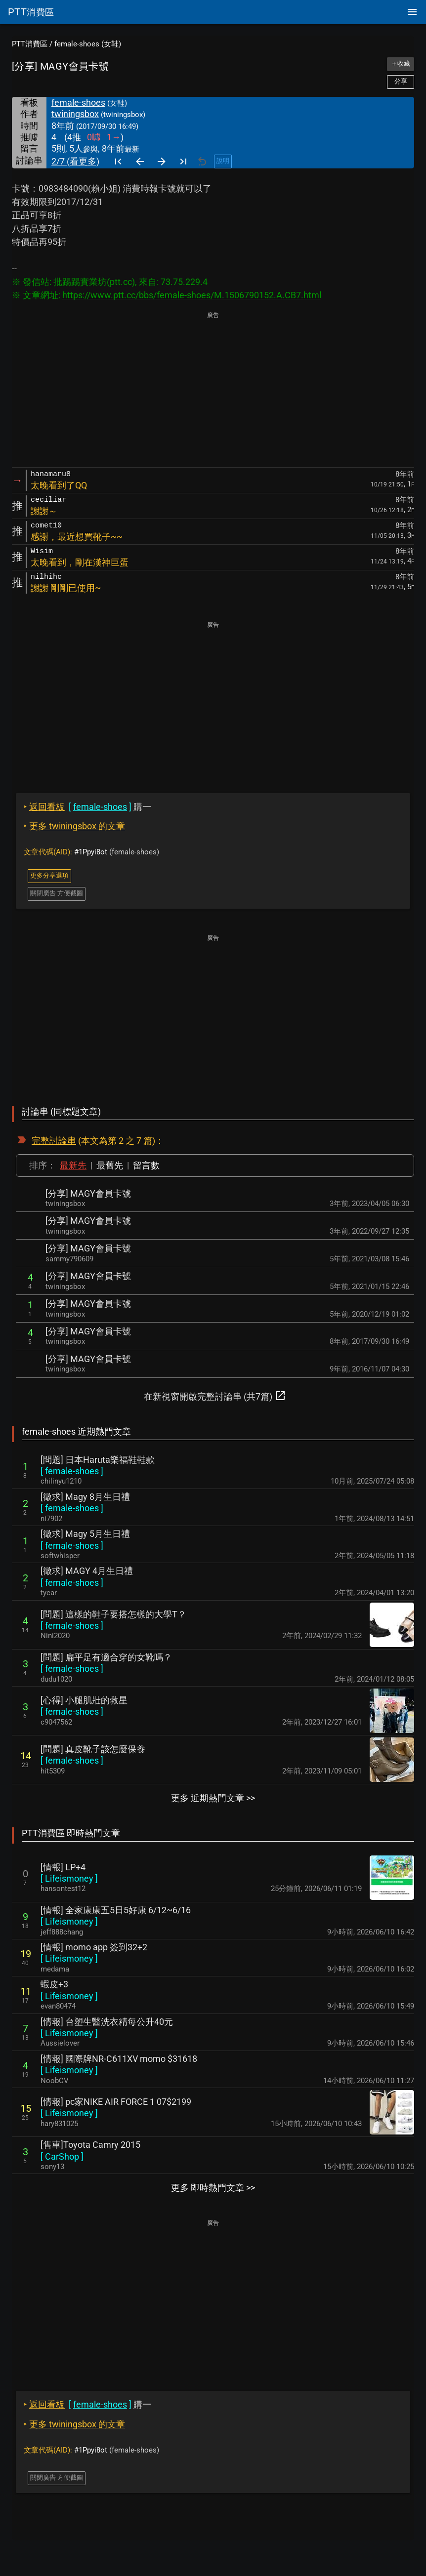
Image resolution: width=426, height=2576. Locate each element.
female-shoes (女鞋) (87, 44)
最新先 (73, 1165)
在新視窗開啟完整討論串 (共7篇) (215, 1396)
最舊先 (109, 1165)
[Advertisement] (213, 390)
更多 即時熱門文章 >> (213, 2187)
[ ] (72, 1471)
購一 (87, 807)
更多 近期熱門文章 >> (213, 1798)
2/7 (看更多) (75, 161)
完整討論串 (54, 1140)
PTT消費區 (29, 44)
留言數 (146, 1165)
